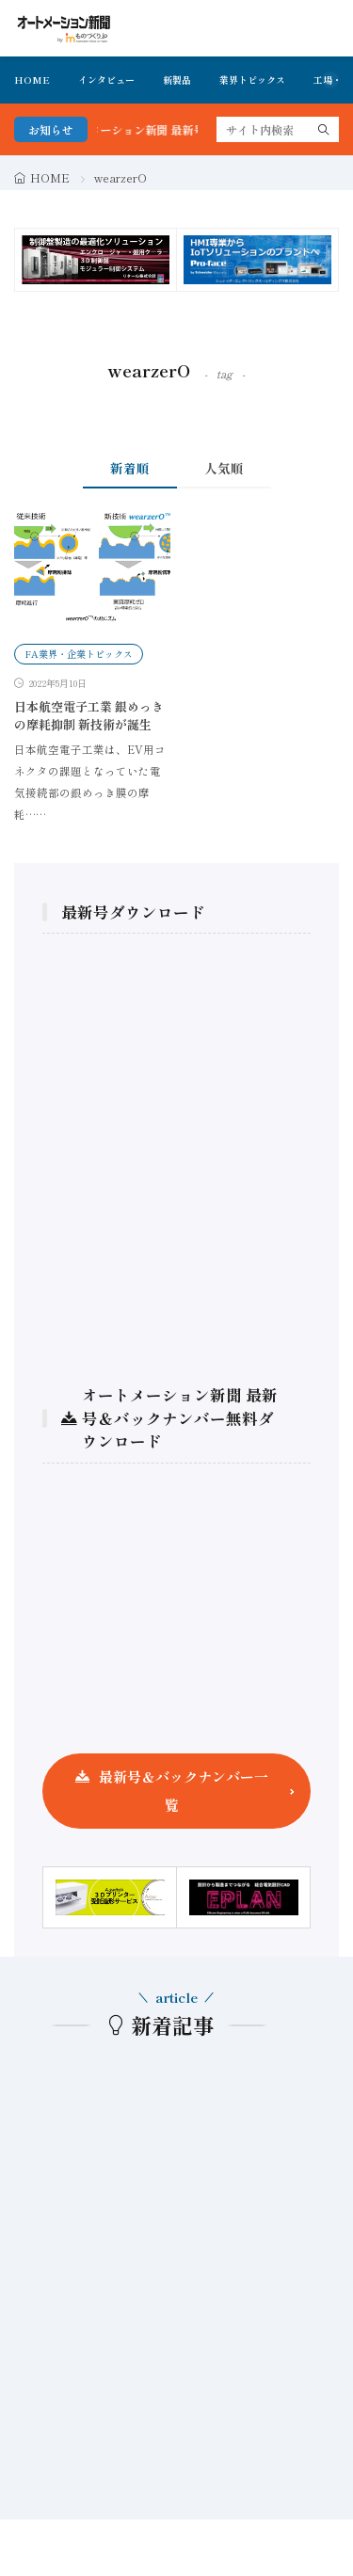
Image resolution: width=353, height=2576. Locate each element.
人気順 (224, 467)
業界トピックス (252, 79)
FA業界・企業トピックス (78, 654)
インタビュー (106, 79)
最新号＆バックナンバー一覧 (183, 1791)
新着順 (130, 467)
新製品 (177, 79)
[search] (323, 129)
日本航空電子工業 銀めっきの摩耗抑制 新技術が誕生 (89, 715)
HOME (32, 79)
